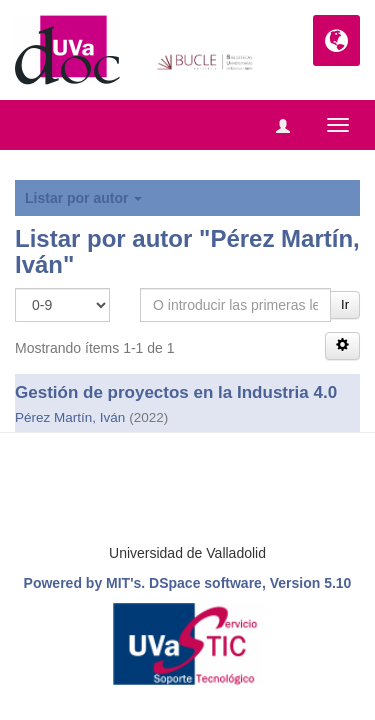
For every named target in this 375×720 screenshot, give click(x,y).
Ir (345, 304)
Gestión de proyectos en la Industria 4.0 (176, 392)
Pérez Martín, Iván (70, 417)
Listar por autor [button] (83, 198)
